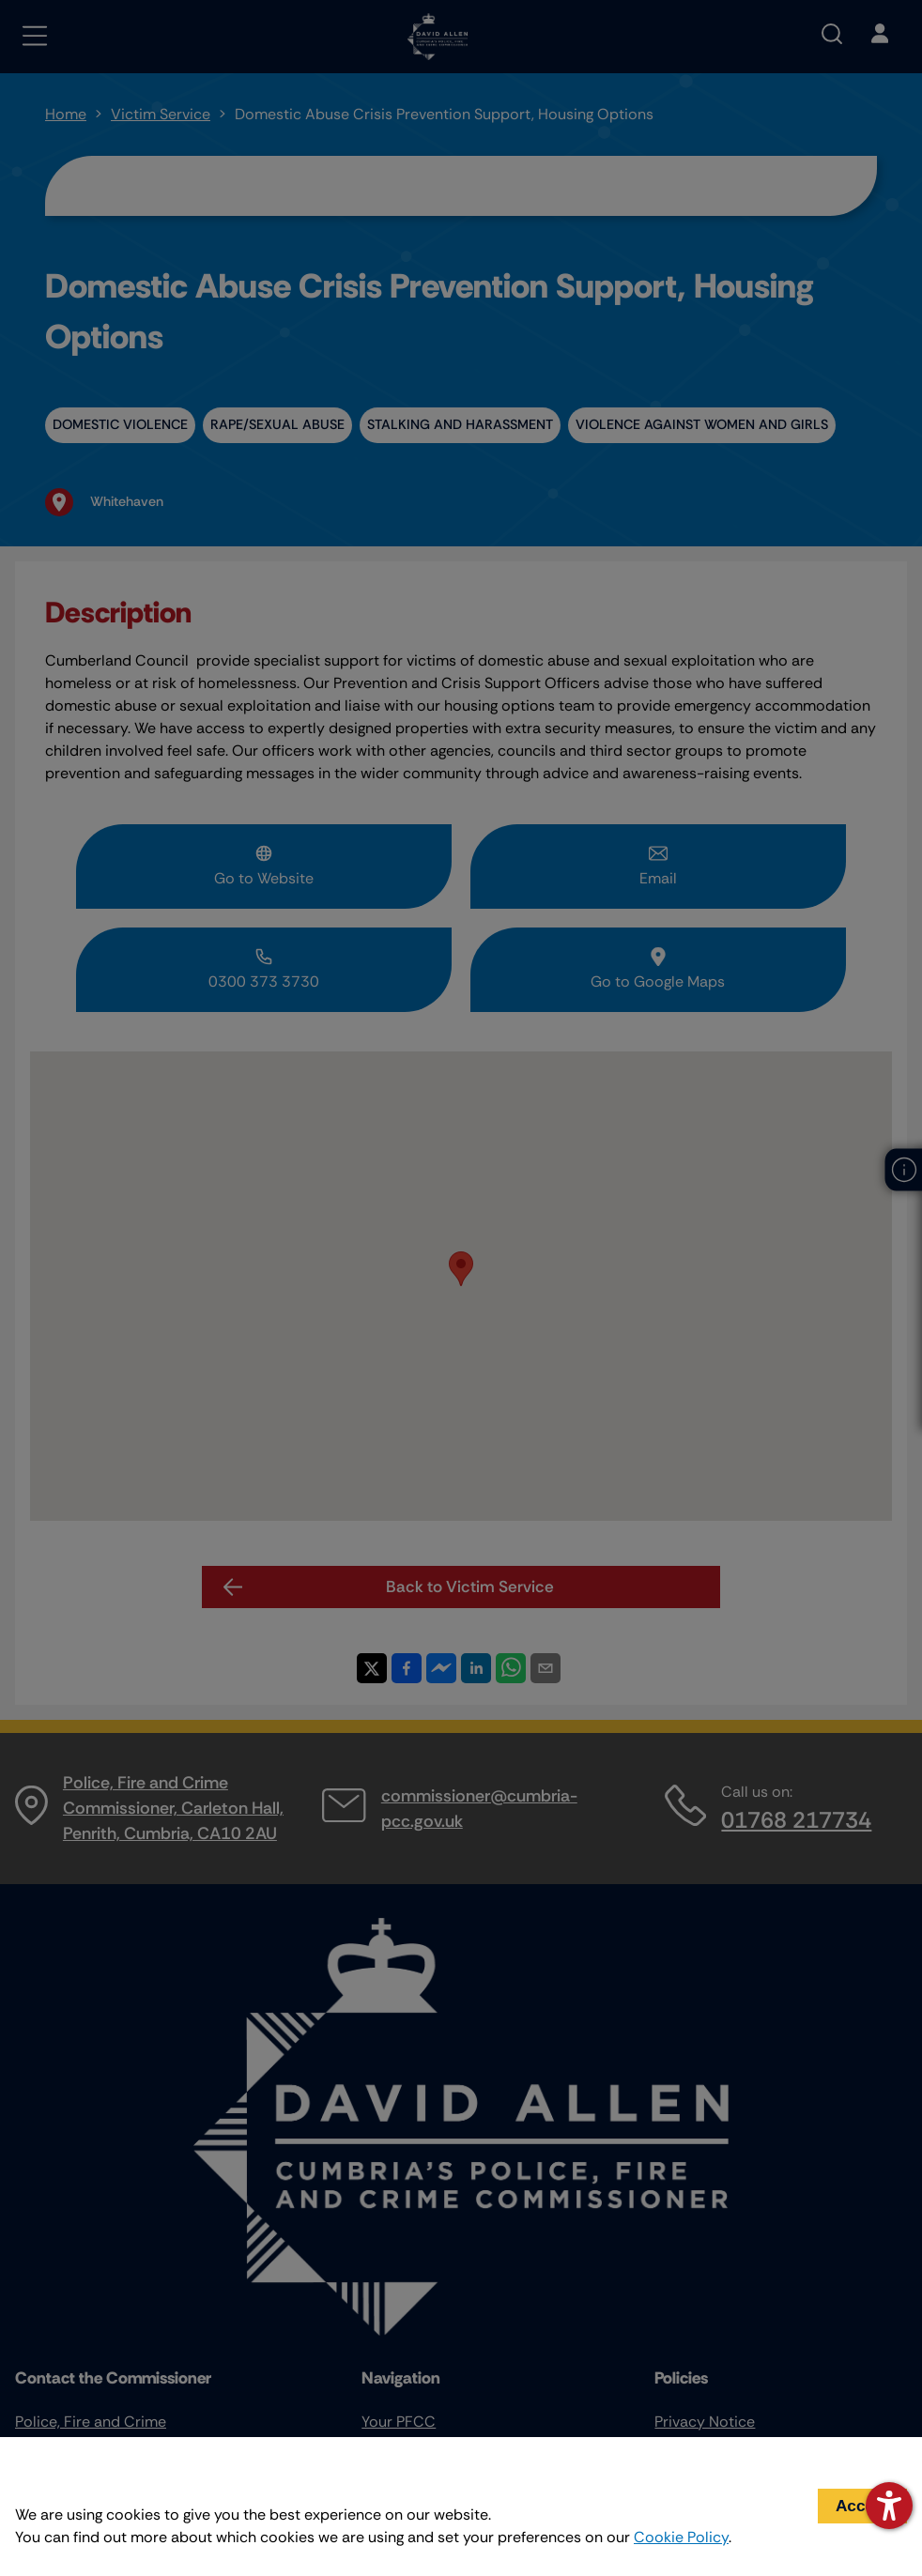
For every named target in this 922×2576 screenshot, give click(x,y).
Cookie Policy (681, 2537)
